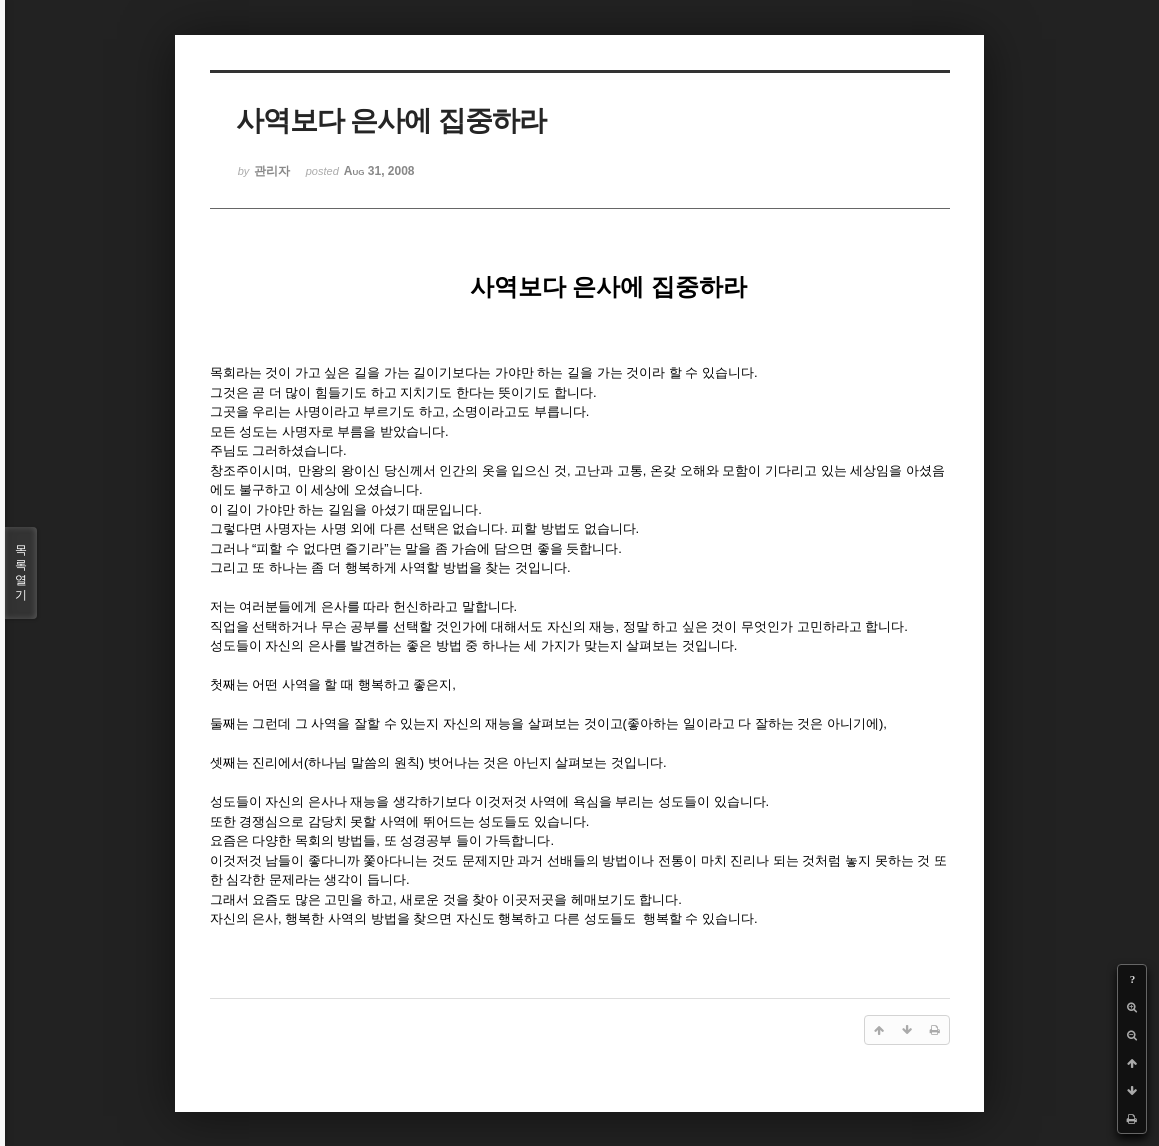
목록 (21, 573)
